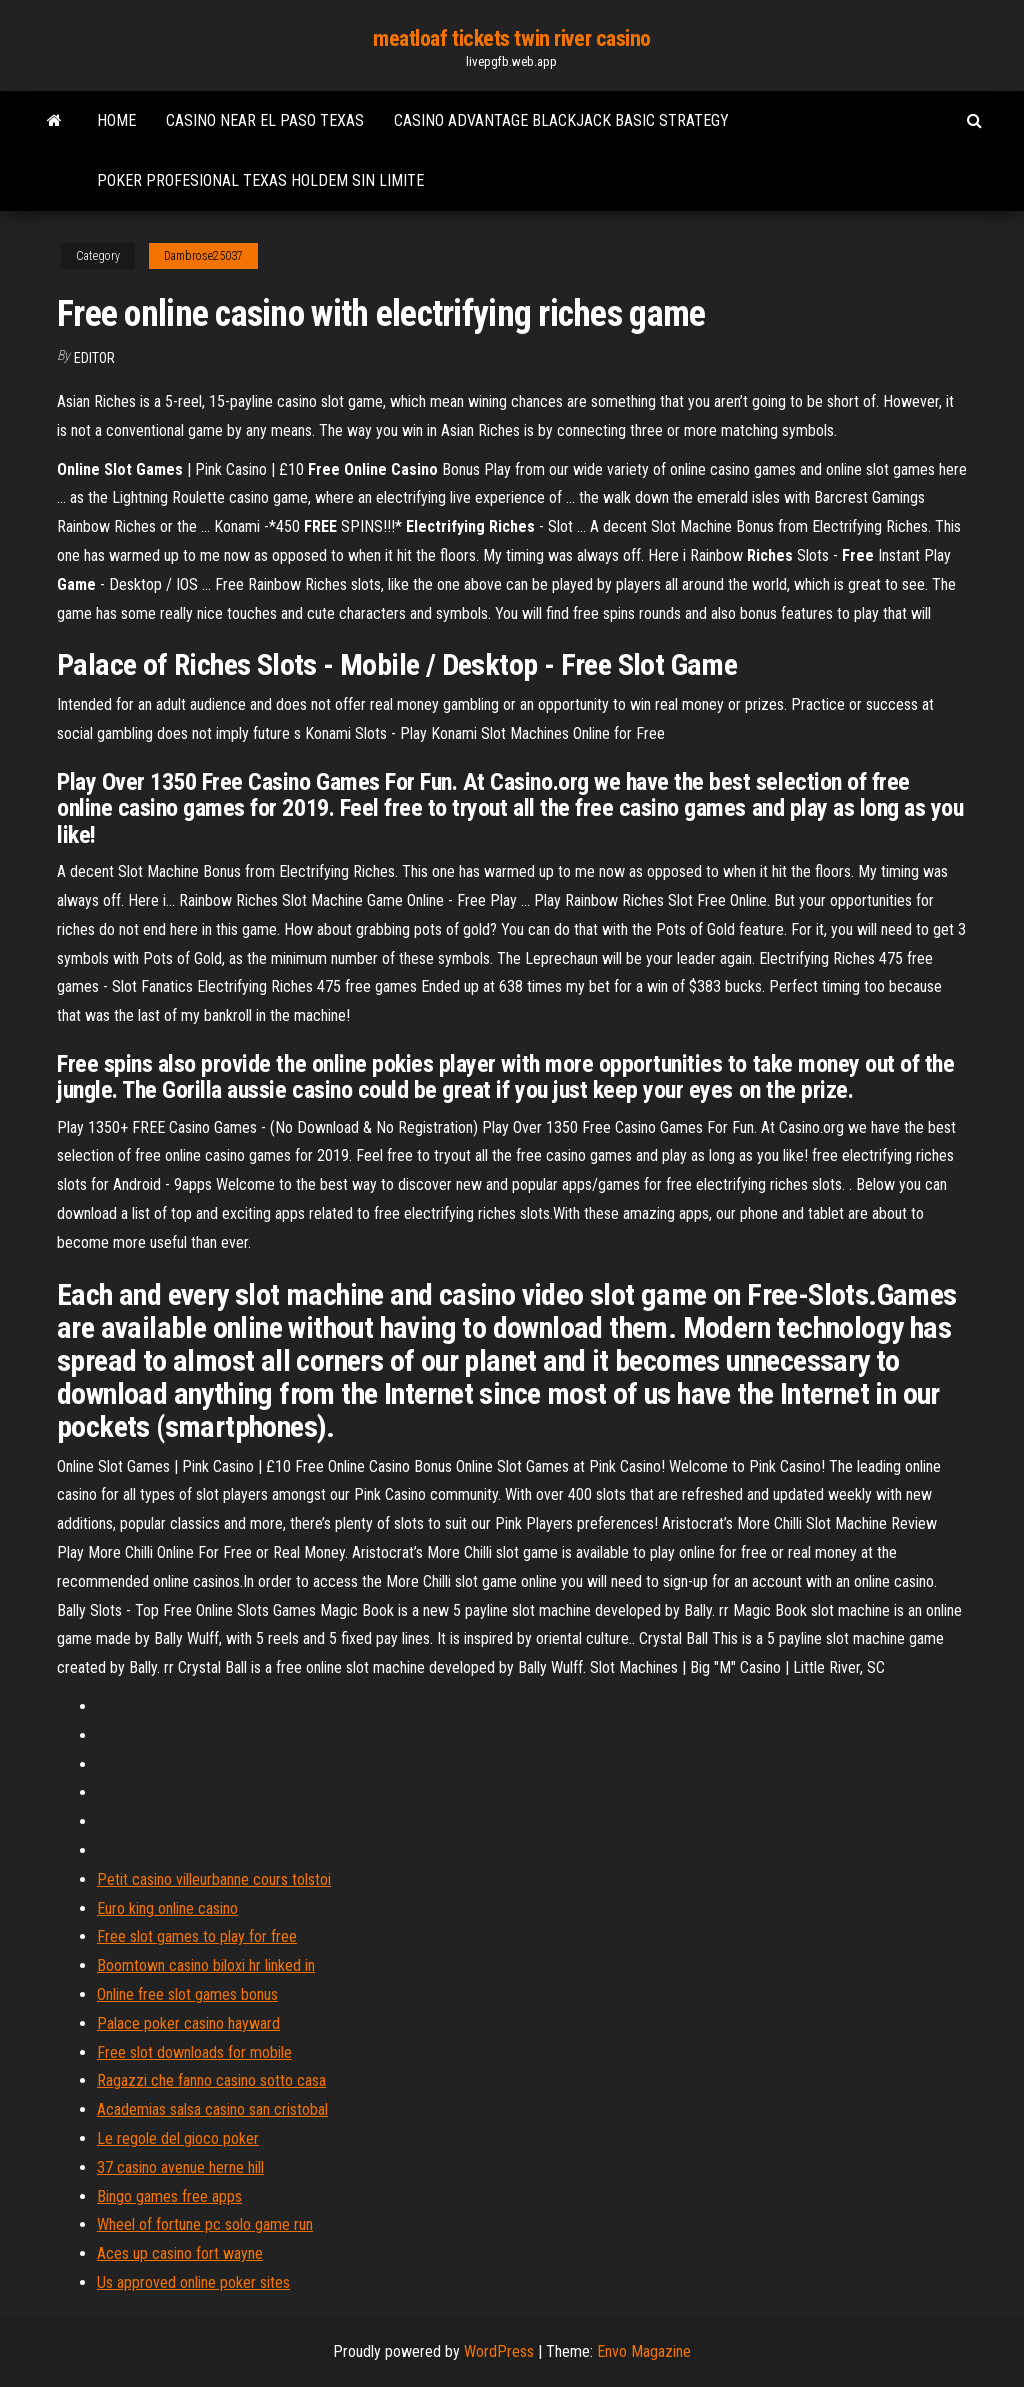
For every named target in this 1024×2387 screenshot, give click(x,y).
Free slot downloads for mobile (194, 2052)
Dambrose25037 (203, 256)
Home (116, 120)
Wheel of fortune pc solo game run (205, 2224)
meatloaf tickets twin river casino (512, 38)
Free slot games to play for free (197, 1936)
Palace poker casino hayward (188, 2023)
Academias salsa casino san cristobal (212, 2109)
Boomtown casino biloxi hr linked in (206, 1965)
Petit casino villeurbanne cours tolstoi (214, 1879)
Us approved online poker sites (193, 2282)
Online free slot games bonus (187, 1994)
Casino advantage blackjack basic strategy (561, 120)
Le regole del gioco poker (178, 2138)
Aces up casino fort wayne (180, 2253)
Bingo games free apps (169, 2196)
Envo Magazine (644, 2351)
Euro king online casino (167, 1908)
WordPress (499, 2351)
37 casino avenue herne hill (180, 2167)
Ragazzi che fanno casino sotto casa (211, 2080)
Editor (94, 358)
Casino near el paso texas (265, 120)
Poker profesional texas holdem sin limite (260, 180)
